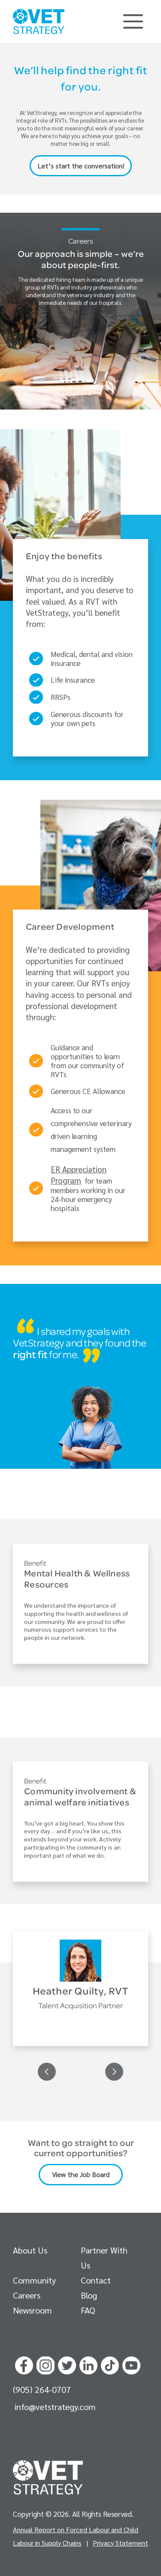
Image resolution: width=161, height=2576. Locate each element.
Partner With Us (104, 2258)
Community (34, 2280)
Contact (96, 2280)
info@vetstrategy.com (55, 2406)
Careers (26, 2295)
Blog (89, 2295)
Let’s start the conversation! (80, 165)
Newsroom (32, 2310)
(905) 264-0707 (42, 2389)
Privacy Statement (120, 2542)
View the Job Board (80, 2174)
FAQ (88, 2310)
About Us (30, 2250)
